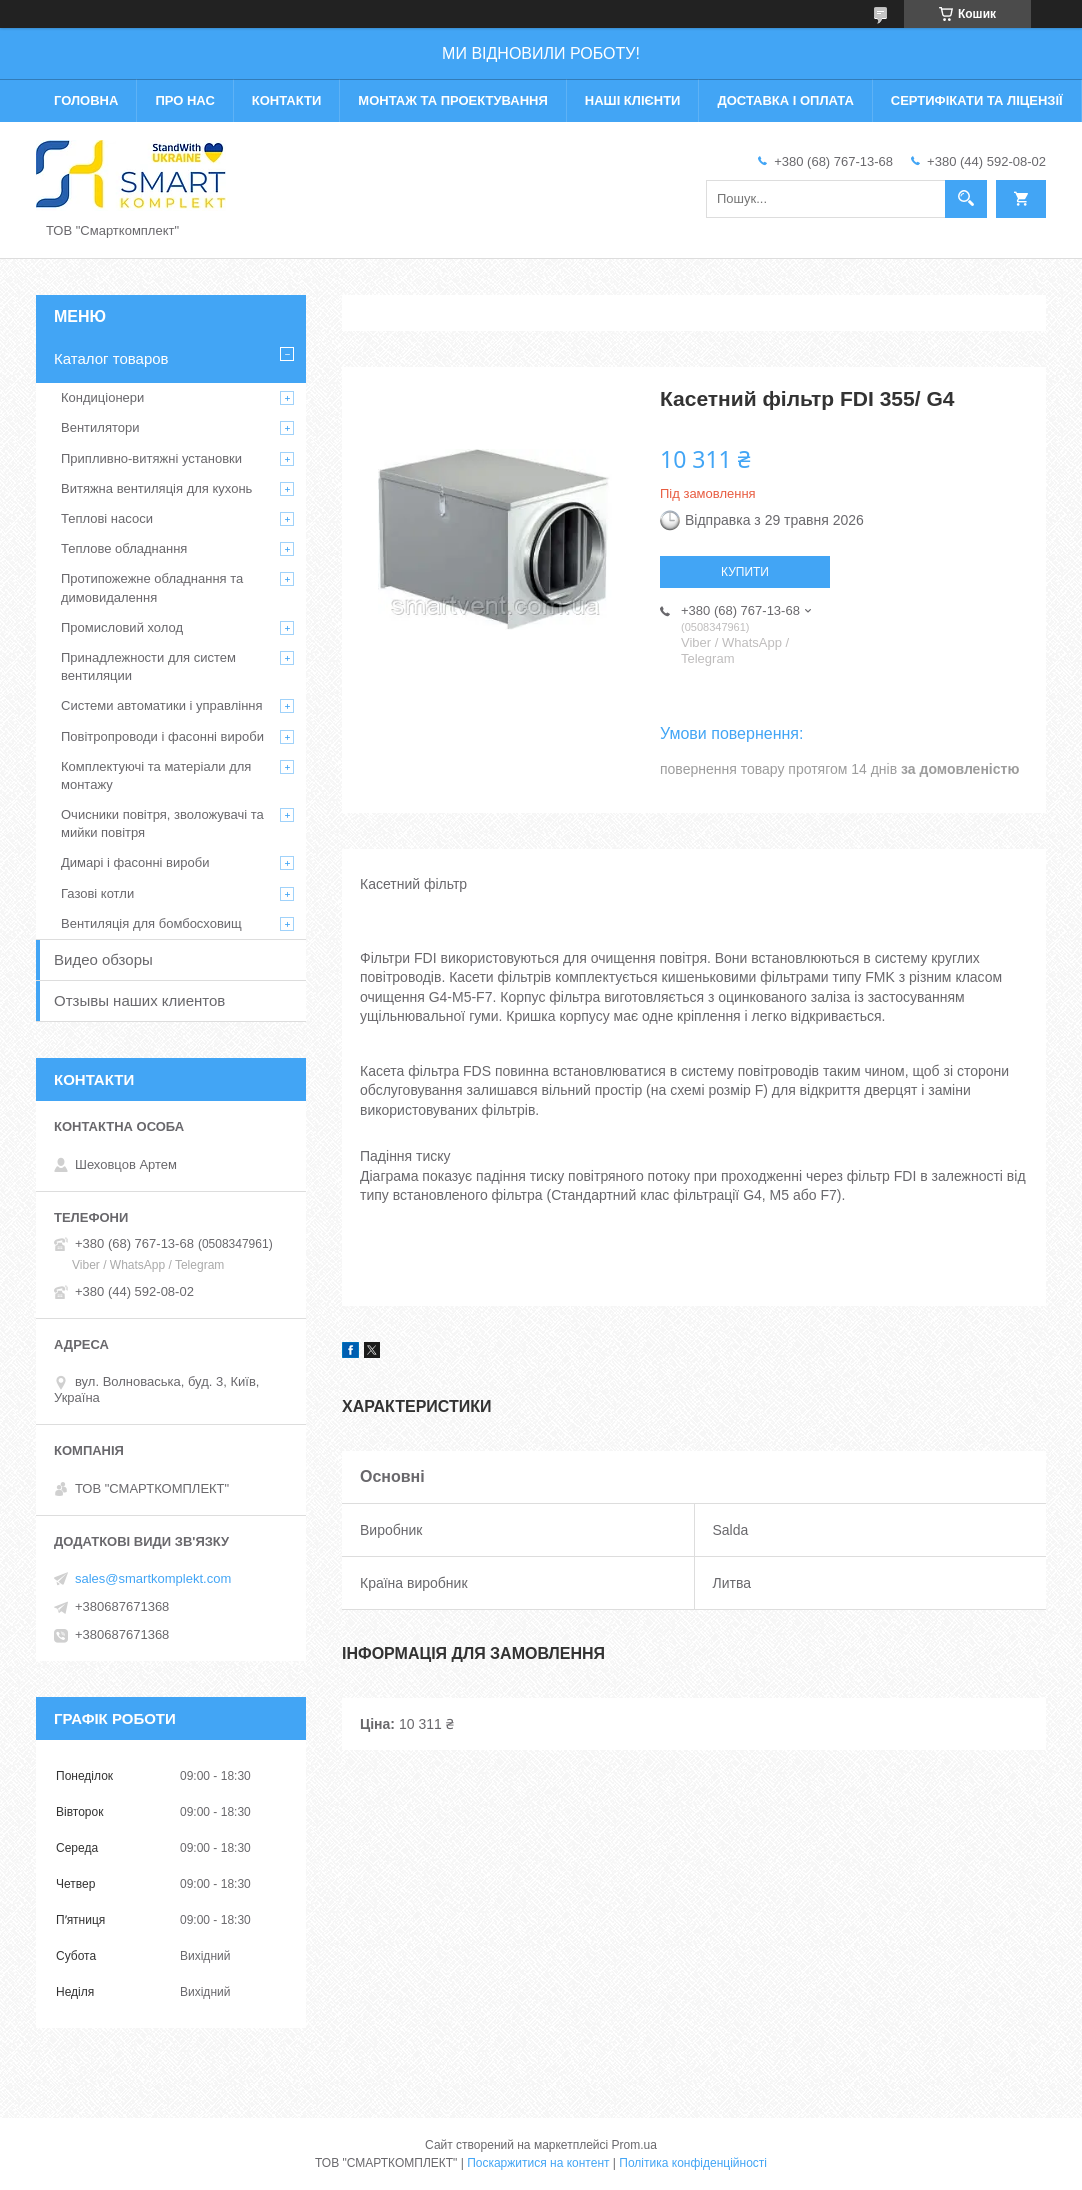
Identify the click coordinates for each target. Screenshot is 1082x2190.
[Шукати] (966, 199)
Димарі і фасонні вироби (135, 862)
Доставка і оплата (785, 100)
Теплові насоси (107, 518)
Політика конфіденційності (693, 2163)
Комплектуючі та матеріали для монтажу (156, 775)
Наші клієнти (633, 100)
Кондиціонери (102, 397)
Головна (86, 100)
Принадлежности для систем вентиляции (148, 666)
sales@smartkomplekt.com (153, 1578)
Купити (745, 572)
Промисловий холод (122, 627)
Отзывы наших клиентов (139, 1000)
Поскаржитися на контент (538, 2163)
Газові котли (97, 893)
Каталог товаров (111, 358)
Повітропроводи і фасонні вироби (162, 736)
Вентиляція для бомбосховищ (151, 923)
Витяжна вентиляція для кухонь (156, 488)
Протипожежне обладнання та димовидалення (152, 587)
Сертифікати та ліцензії (977, 100)
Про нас (184, 100)
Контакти (287, 100)
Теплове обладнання (124, 548)
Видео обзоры (103, 959)
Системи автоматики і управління (162, 705)
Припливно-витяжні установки (151, 458)
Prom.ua (634, 2145)
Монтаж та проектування (452, 100)
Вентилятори (100, 427)
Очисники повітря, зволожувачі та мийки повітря (162, 823)
